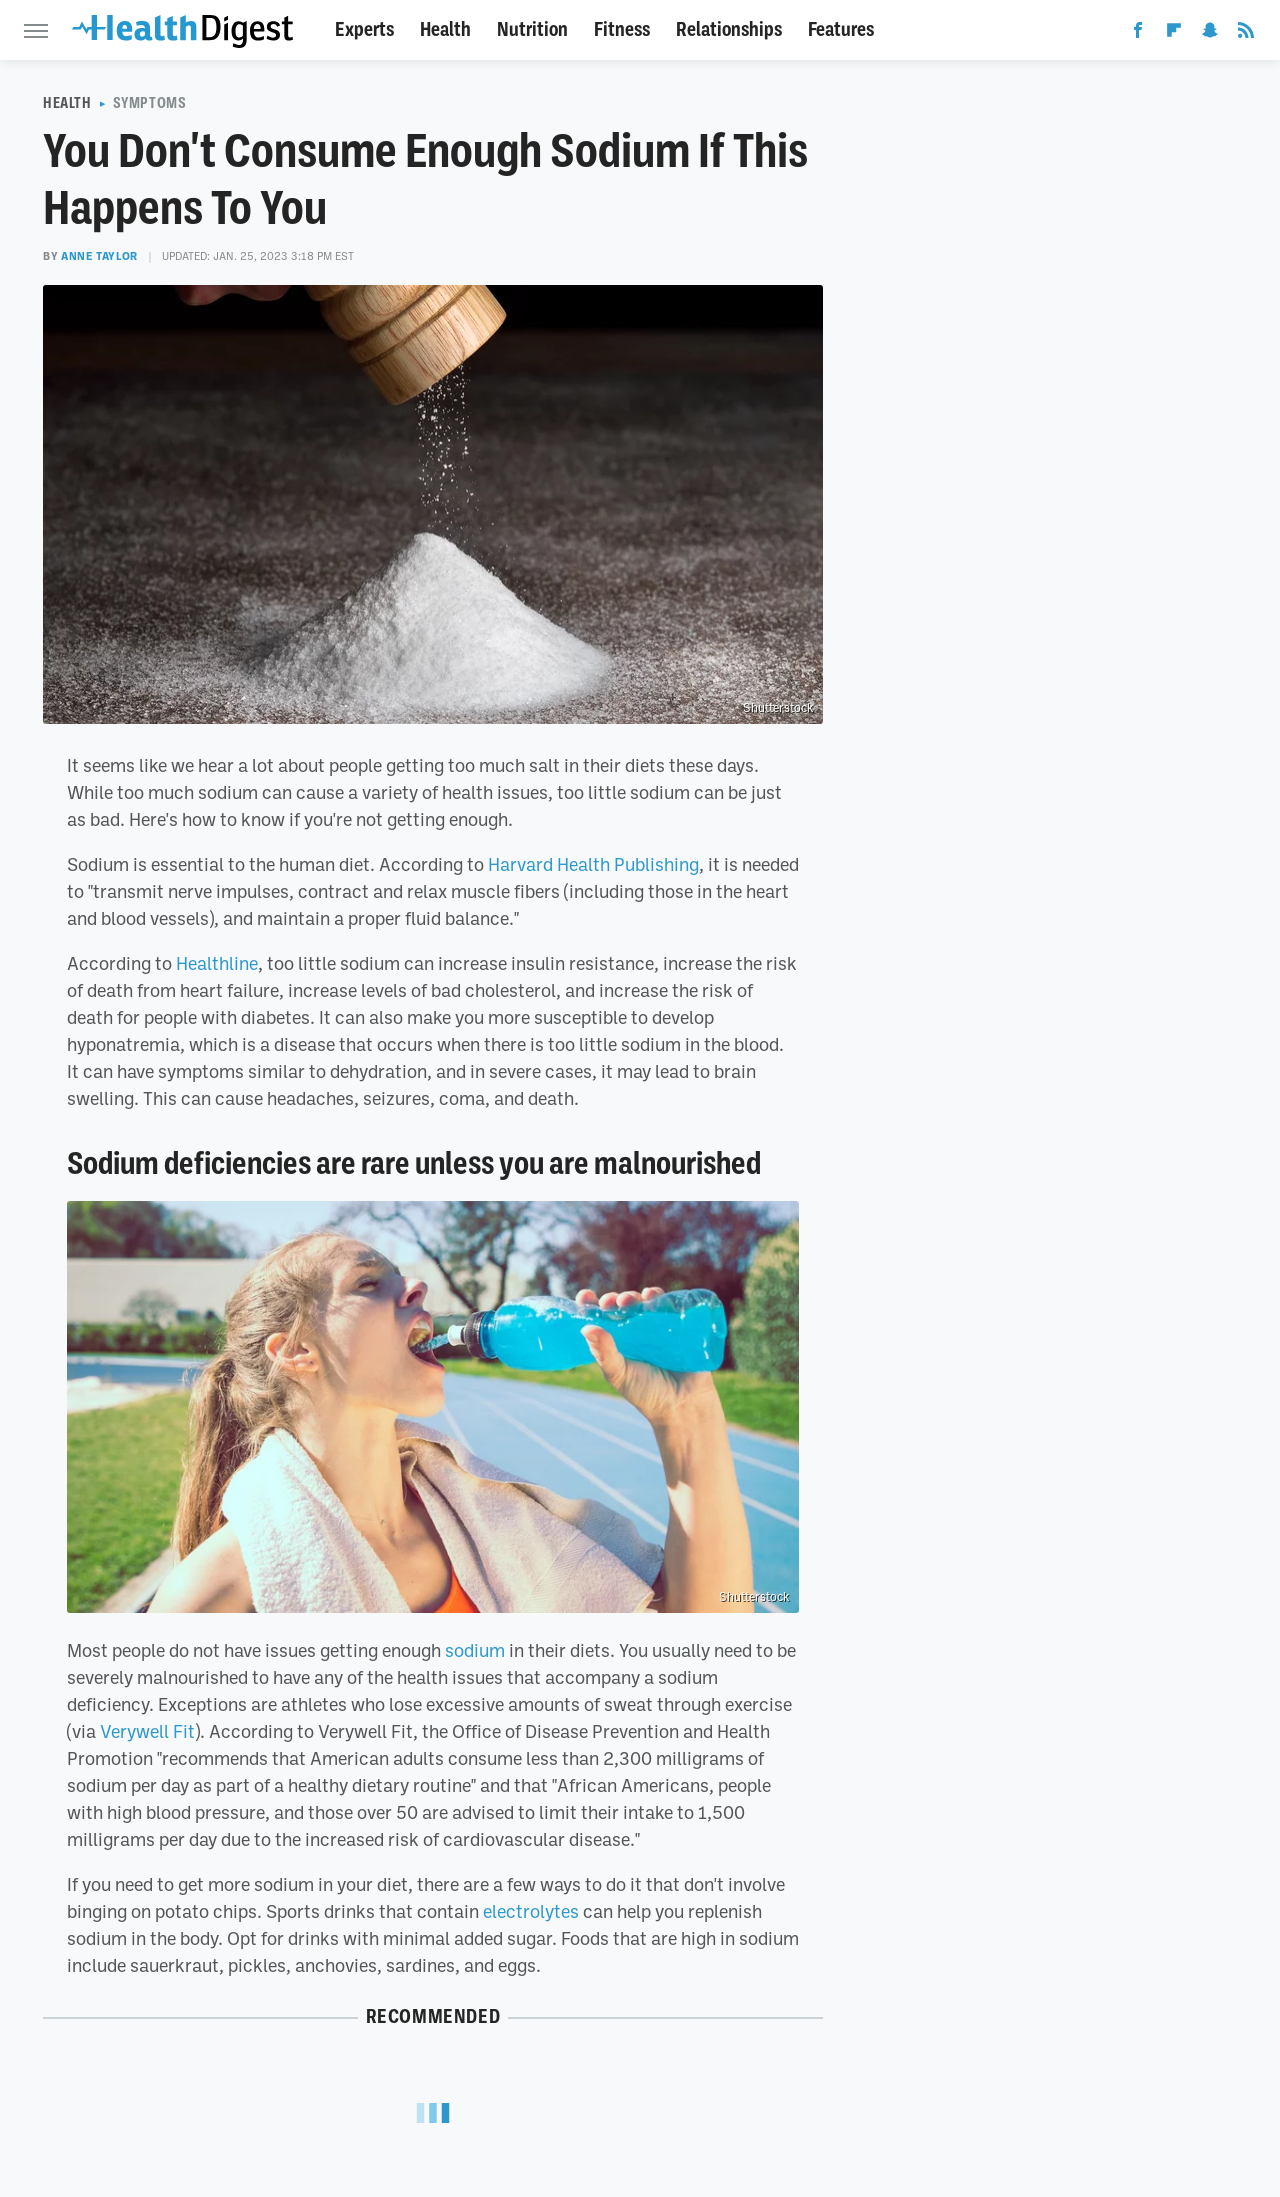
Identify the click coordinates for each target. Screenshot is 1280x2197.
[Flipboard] (1174, 34)
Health (445, 29)
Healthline (217, 963)
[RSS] (1246, 34)
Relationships (729, 29)
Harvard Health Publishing (593, 864)
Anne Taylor (99, 256)
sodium (475, 1650)
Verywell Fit (147, 1731)
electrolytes (531, 1911)
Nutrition (532, 29)
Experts (364, 29)
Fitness (622, 29)
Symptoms (150, 103)
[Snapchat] (1210, 34)
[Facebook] (1138, 34)
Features (841, 29)
